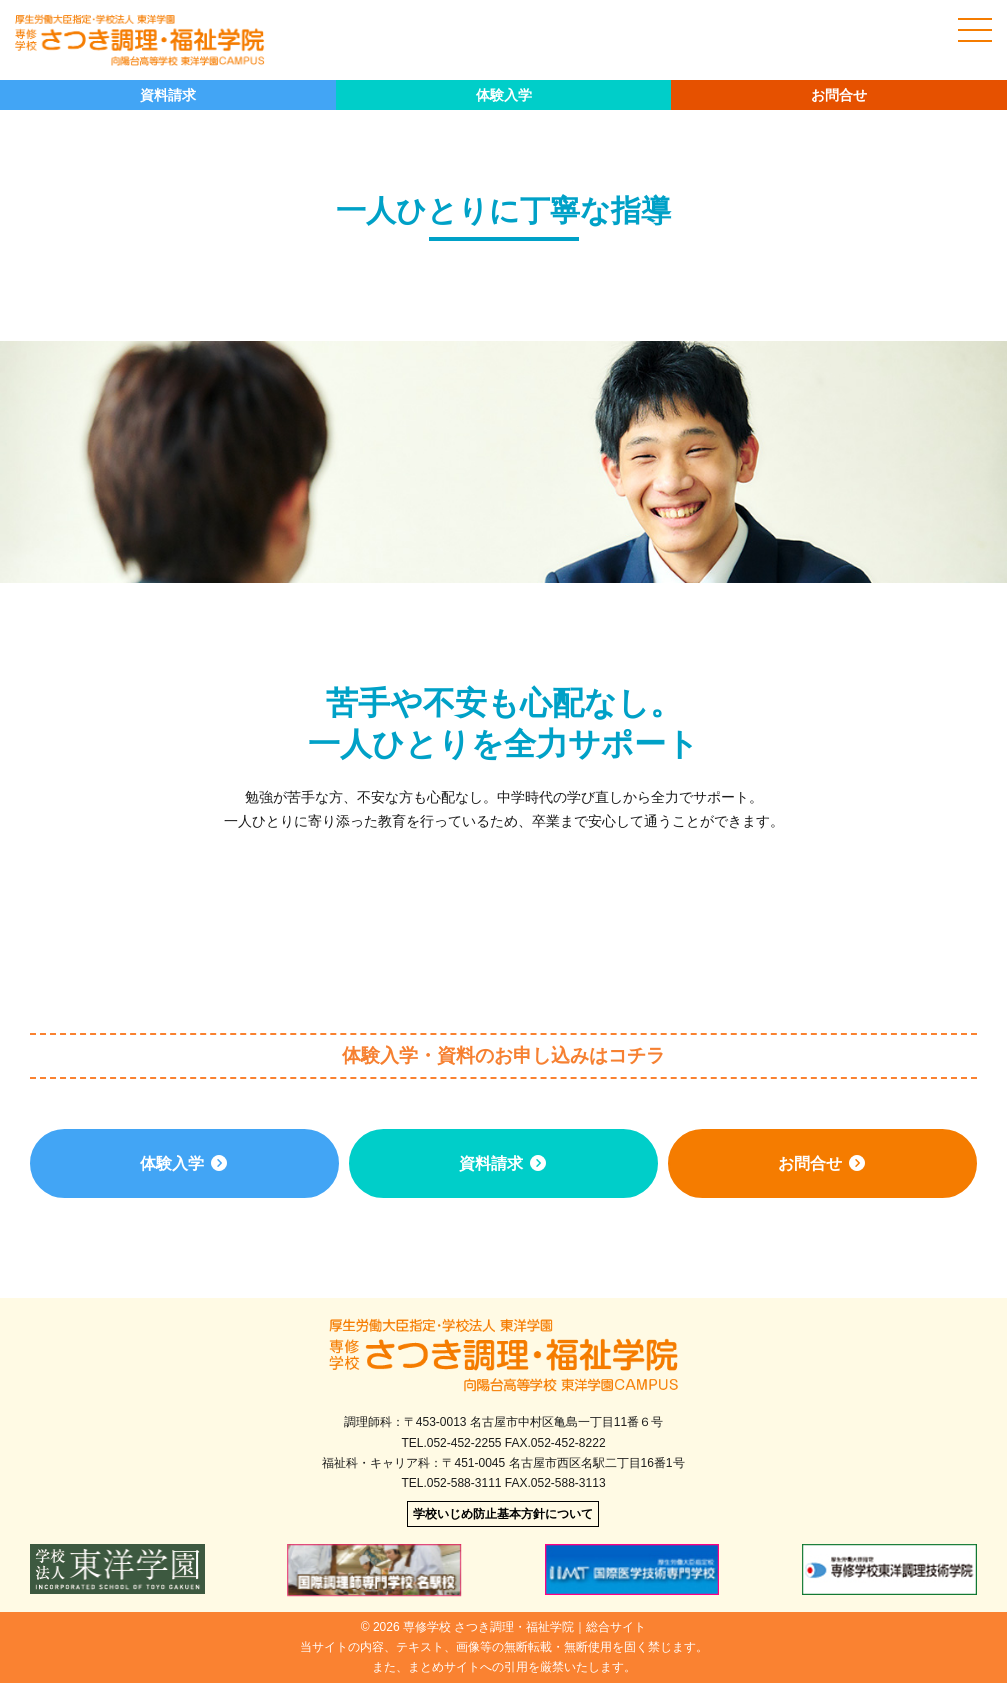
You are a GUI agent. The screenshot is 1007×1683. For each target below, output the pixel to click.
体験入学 (504, 95)
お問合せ (839, 95)
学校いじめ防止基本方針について (503, 1514)
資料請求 (168, 95)
